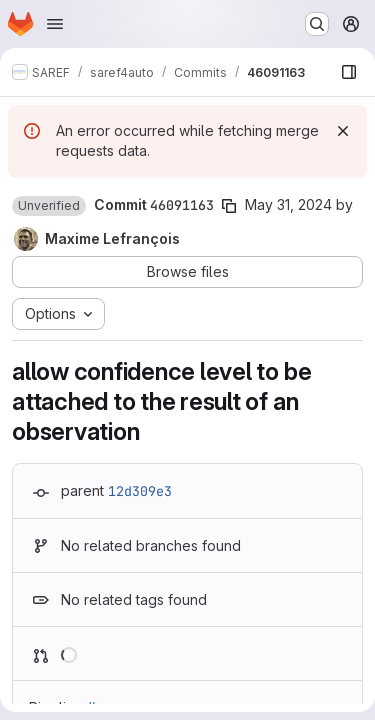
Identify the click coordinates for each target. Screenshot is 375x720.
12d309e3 (140, 491)
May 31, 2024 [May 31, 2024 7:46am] (288, 204)
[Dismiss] (343, 131)
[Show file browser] (349, 72)
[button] (49, 206)
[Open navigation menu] (55, 24)
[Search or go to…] (317, 24)
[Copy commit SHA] (229, 206)
